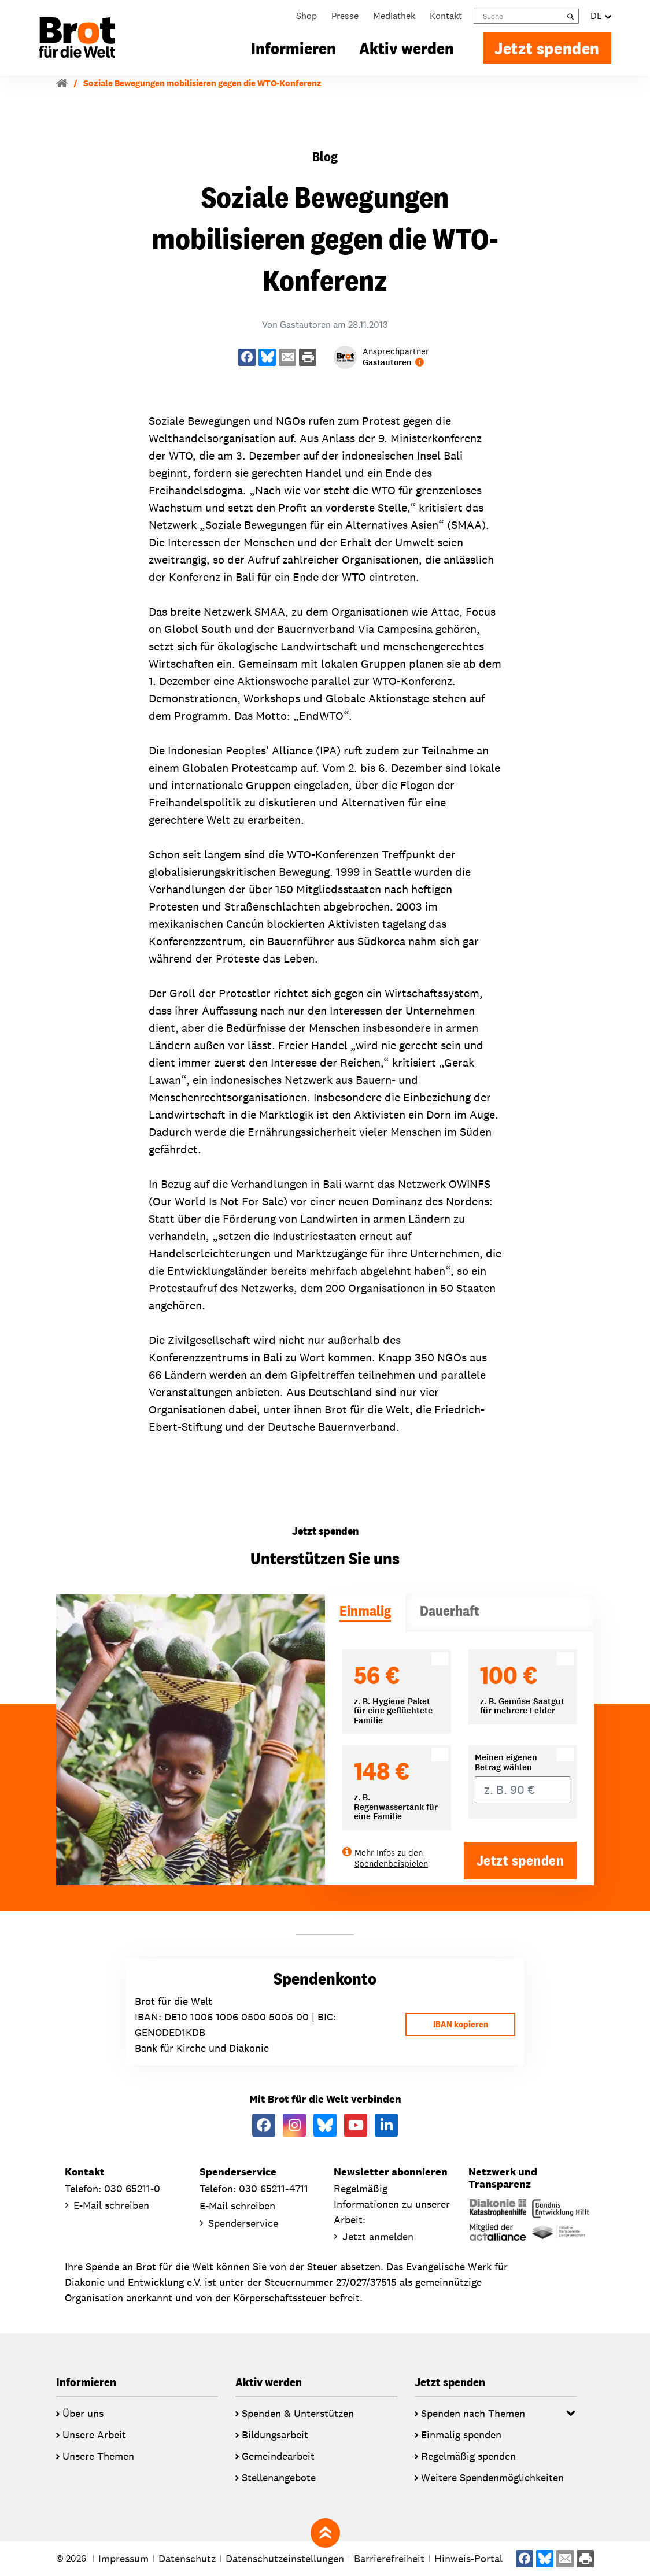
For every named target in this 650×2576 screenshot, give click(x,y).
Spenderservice (243, 2223)
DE (600, 16)
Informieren (293, 48)
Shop (306, 16)
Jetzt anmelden (377, 2236)
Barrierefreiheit (389, 2558)
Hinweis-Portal (468, 2558)
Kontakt (446, 16)
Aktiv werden (406, 48)
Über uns (83, 2413)
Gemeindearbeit (278, 2456)
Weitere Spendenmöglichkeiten (492, 2477)
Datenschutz (187, 2558)
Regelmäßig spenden (468, 2456)
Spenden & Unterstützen (298, 2413)
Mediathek (394, 16)
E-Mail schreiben (111, 2205)
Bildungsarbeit (275, 2434)
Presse (345, 16)
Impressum (123, 2558)
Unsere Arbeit (94, 2434)
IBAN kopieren (460, 2024)
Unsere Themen (98, 2456)
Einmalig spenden (461, 2434)
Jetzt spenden (547, 48)
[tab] (365, 1613)
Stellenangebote (279, 2477)
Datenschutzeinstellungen (285, 2558)
